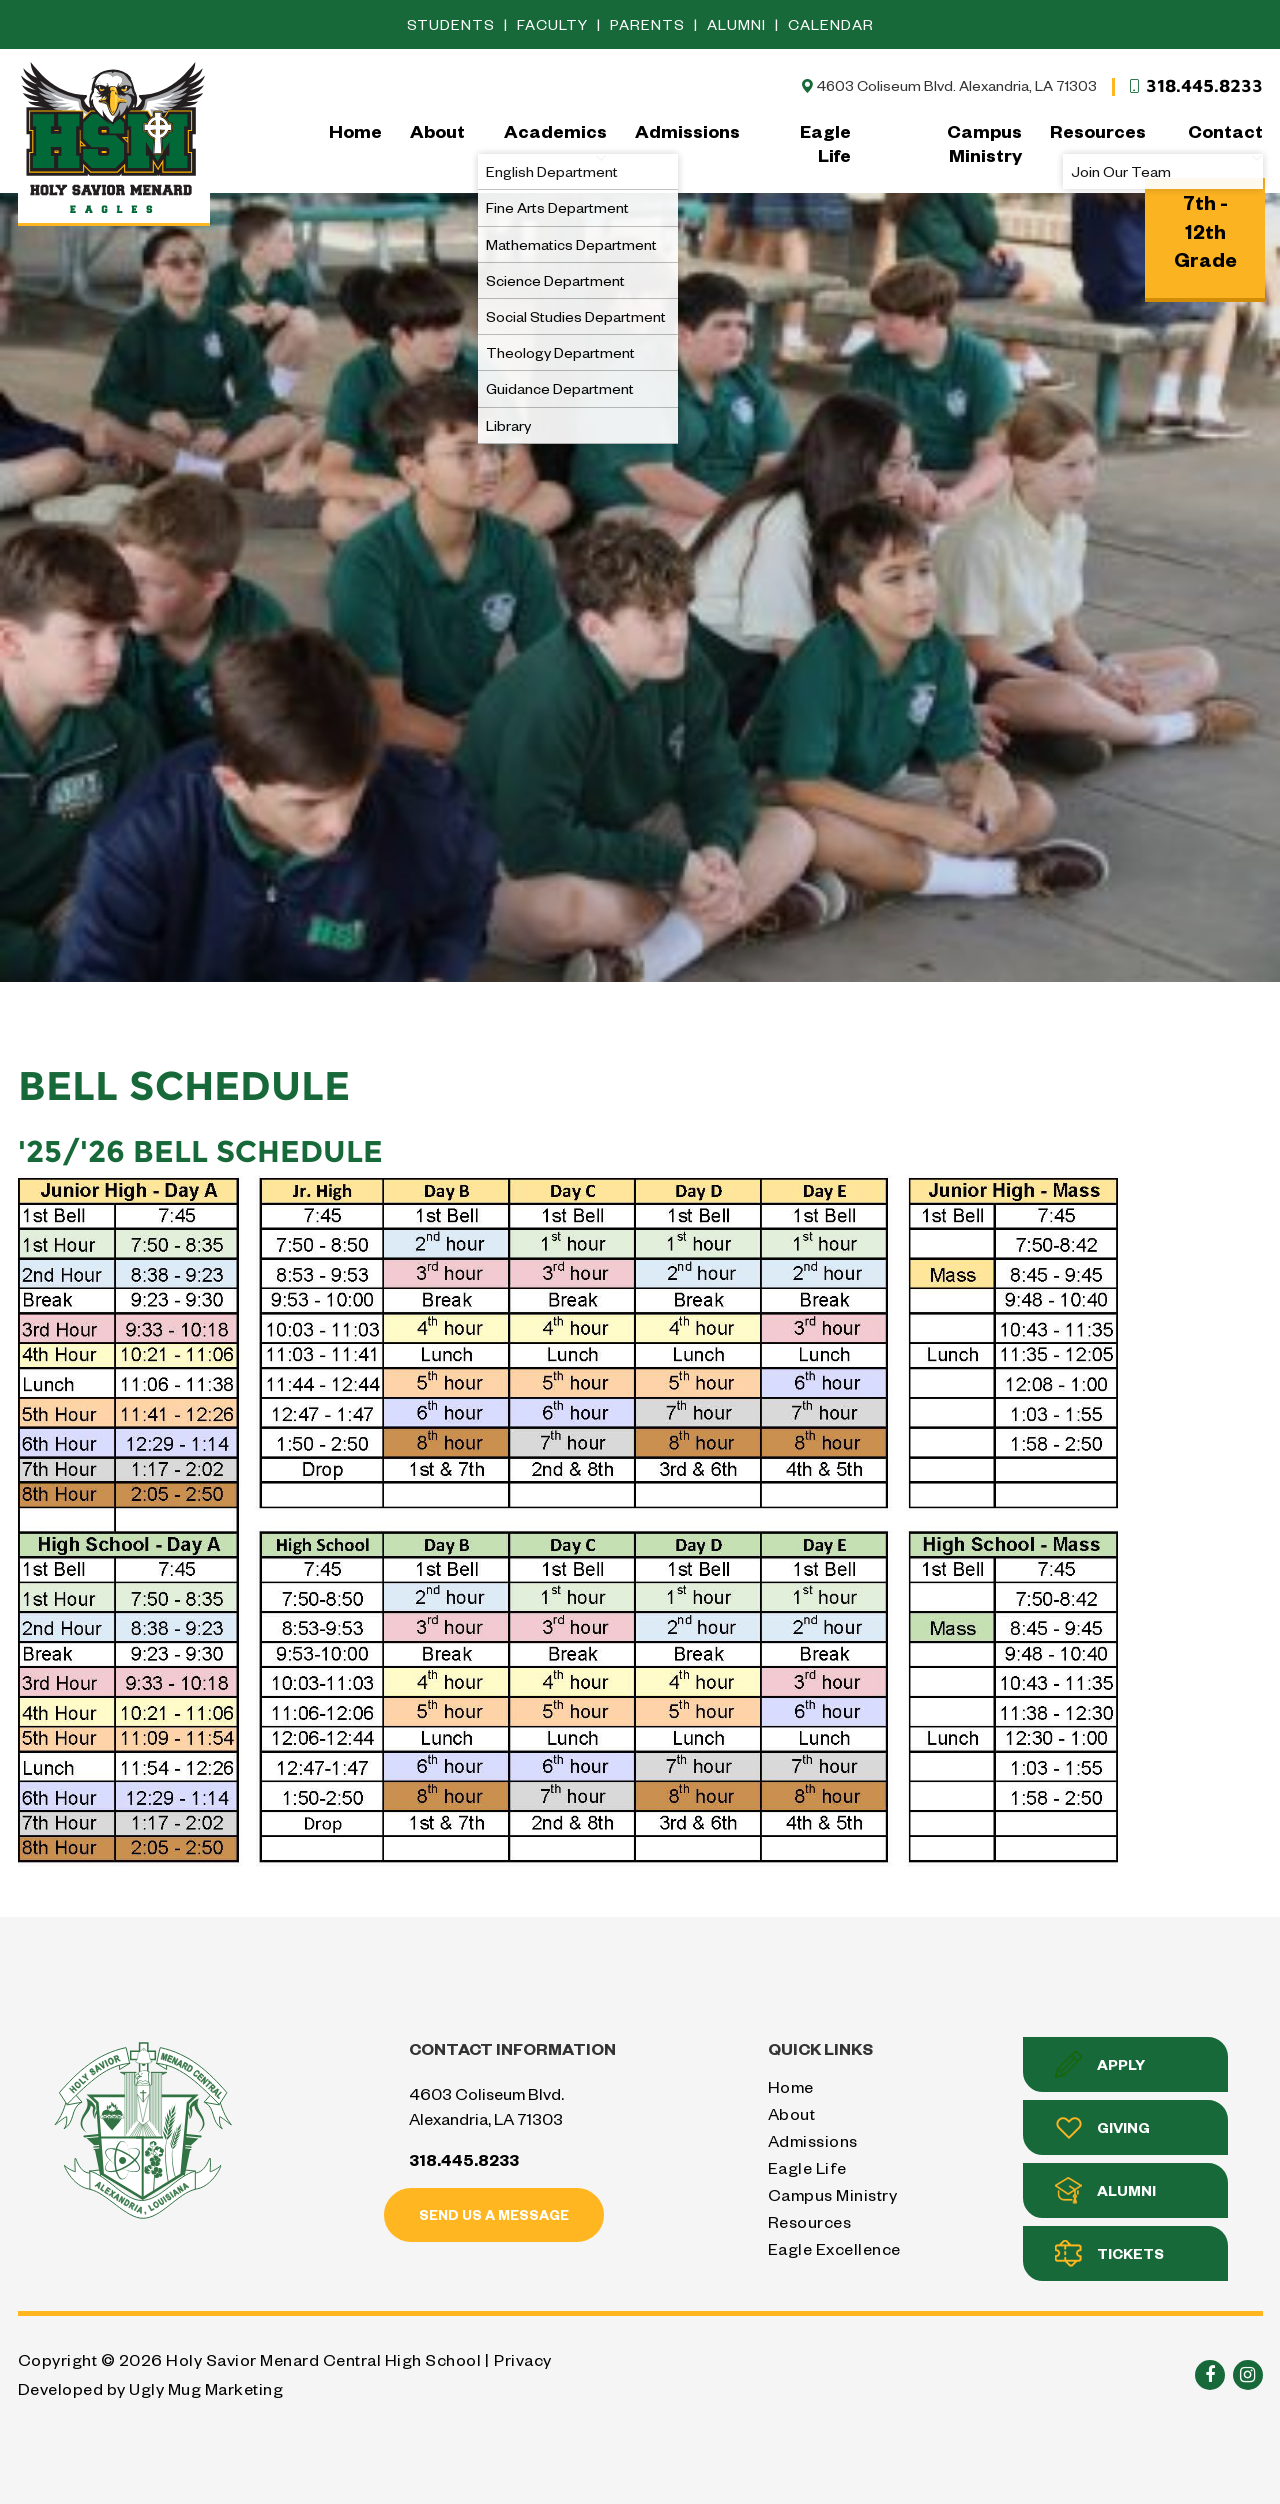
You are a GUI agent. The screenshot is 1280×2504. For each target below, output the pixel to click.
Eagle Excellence (834, 2248)
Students (453, 24)
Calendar (831, 24)
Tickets (1109, 2253)
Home (355, 130)
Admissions (687, 130)
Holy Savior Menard (114, 141)
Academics (555, 142)
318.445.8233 (1195, 86)
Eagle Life (825, 142)
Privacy (523, 2359)
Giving (1102, 2127)
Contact (1225, 142)
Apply (1100, 2064)
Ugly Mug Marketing (206, 2388)
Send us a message (494, 2214)
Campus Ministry (984, 142)
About (437, 130)
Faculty (554, 24)
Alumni (738, 24)
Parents (649, 24)
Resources (1098, 130)
